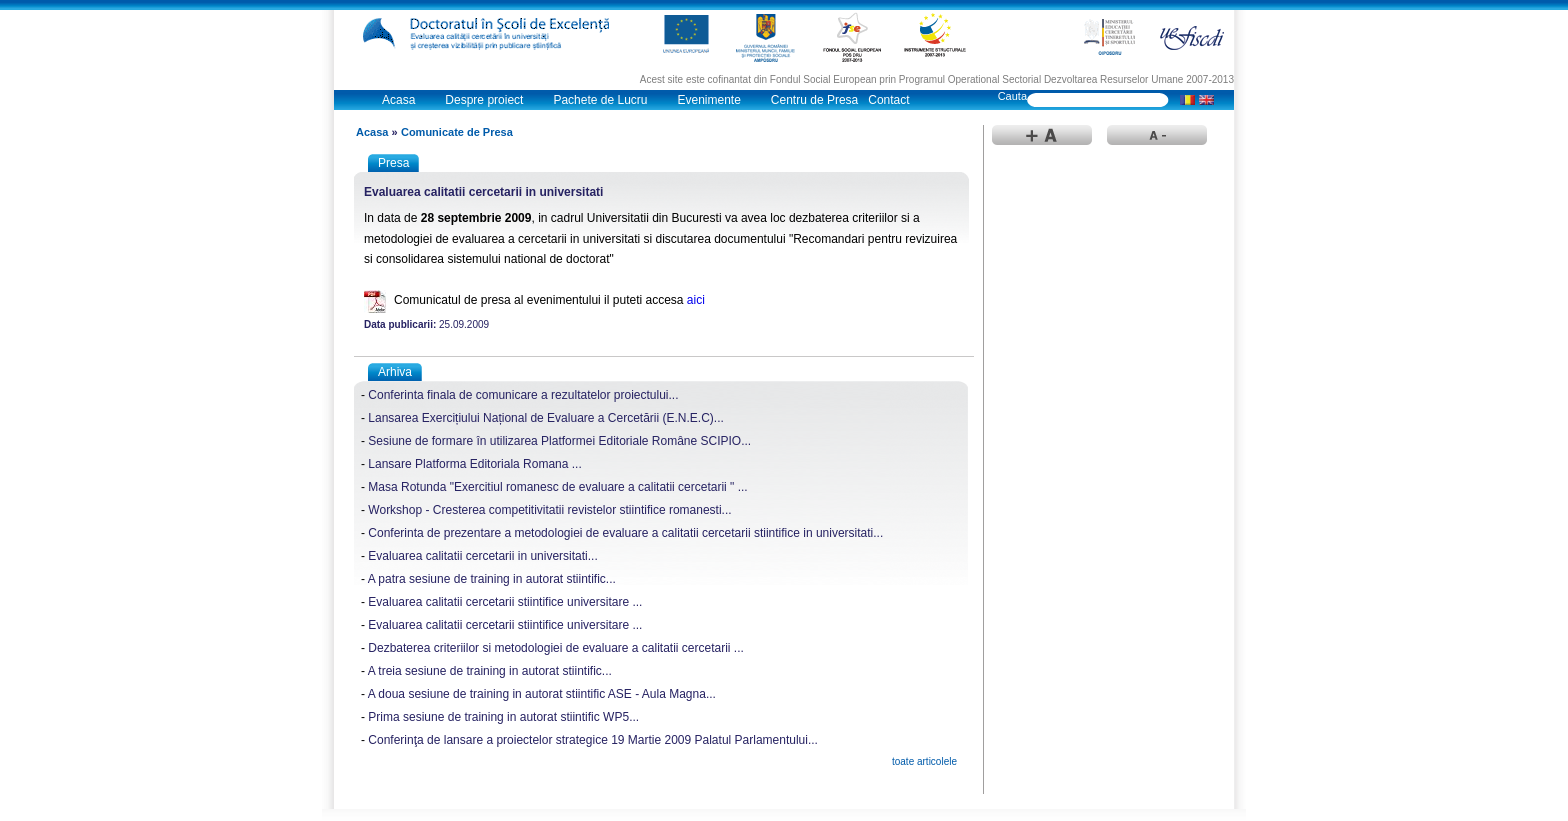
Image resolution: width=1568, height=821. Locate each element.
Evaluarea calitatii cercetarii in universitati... (482, 556)
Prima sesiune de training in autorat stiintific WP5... (503, 717)
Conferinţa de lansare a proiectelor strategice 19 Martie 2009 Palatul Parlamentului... (593, 740)
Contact (888, 100)
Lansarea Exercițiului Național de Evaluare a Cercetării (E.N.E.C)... (546, 418)
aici (696, 300)
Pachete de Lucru (600, 100)
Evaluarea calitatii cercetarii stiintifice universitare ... (505, 602)
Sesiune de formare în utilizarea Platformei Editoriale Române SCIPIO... (559, 441)
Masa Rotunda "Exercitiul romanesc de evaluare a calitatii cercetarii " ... (557, 487)
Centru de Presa (814, 100)
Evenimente (708, 100)
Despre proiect (484, 100)
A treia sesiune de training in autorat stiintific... (490, 671)
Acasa (398, 100)
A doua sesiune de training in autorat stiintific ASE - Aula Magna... (542, 694)
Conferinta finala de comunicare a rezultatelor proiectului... (523, 395)
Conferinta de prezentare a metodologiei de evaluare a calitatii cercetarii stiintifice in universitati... (625, 533)
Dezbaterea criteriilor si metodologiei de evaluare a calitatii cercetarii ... (556, 648)
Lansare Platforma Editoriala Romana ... (474, 464)
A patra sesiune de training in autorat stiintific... (492, 579)
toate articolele (924, 761)
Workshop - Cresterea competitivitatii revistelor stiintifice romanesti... (549, 510)
